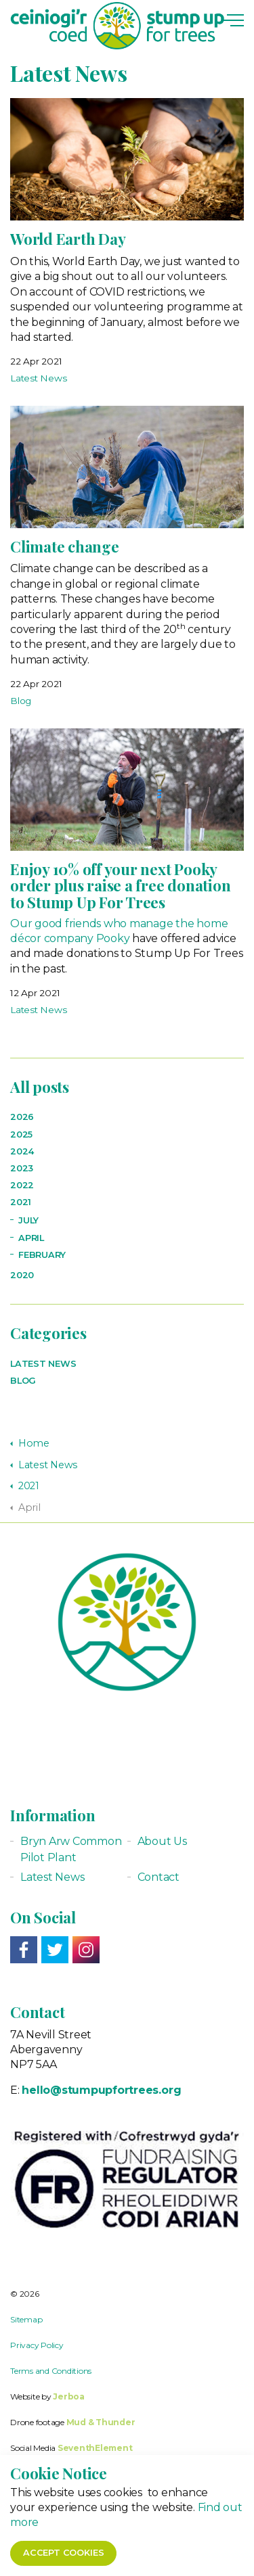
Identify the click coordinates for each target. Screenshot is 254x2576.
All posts (39, 1087)
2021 (20, 1202)
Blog (20, 700)
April (31, 1238)
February (42, 1255)
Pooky (113, 938)
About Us (162, 1841)
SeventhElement (95, 2448)
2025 (21, 1134)
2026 (22, 1117)
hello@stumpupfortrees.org (101, 2090)
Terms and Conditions (50, 2371)
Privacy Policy (37, 2345)
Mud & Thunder (100, 2422)
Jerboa (69, 2396)
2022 (22, 1185)
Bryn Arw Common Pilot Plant (70, 1849)
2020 (22, 1275)
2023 (21, 1168)
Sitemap (26, 2319)
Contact (158, 1877)
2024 (22, 1151)
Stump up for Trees (117, 25)
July (28, 1220)
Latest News (38, 378)
